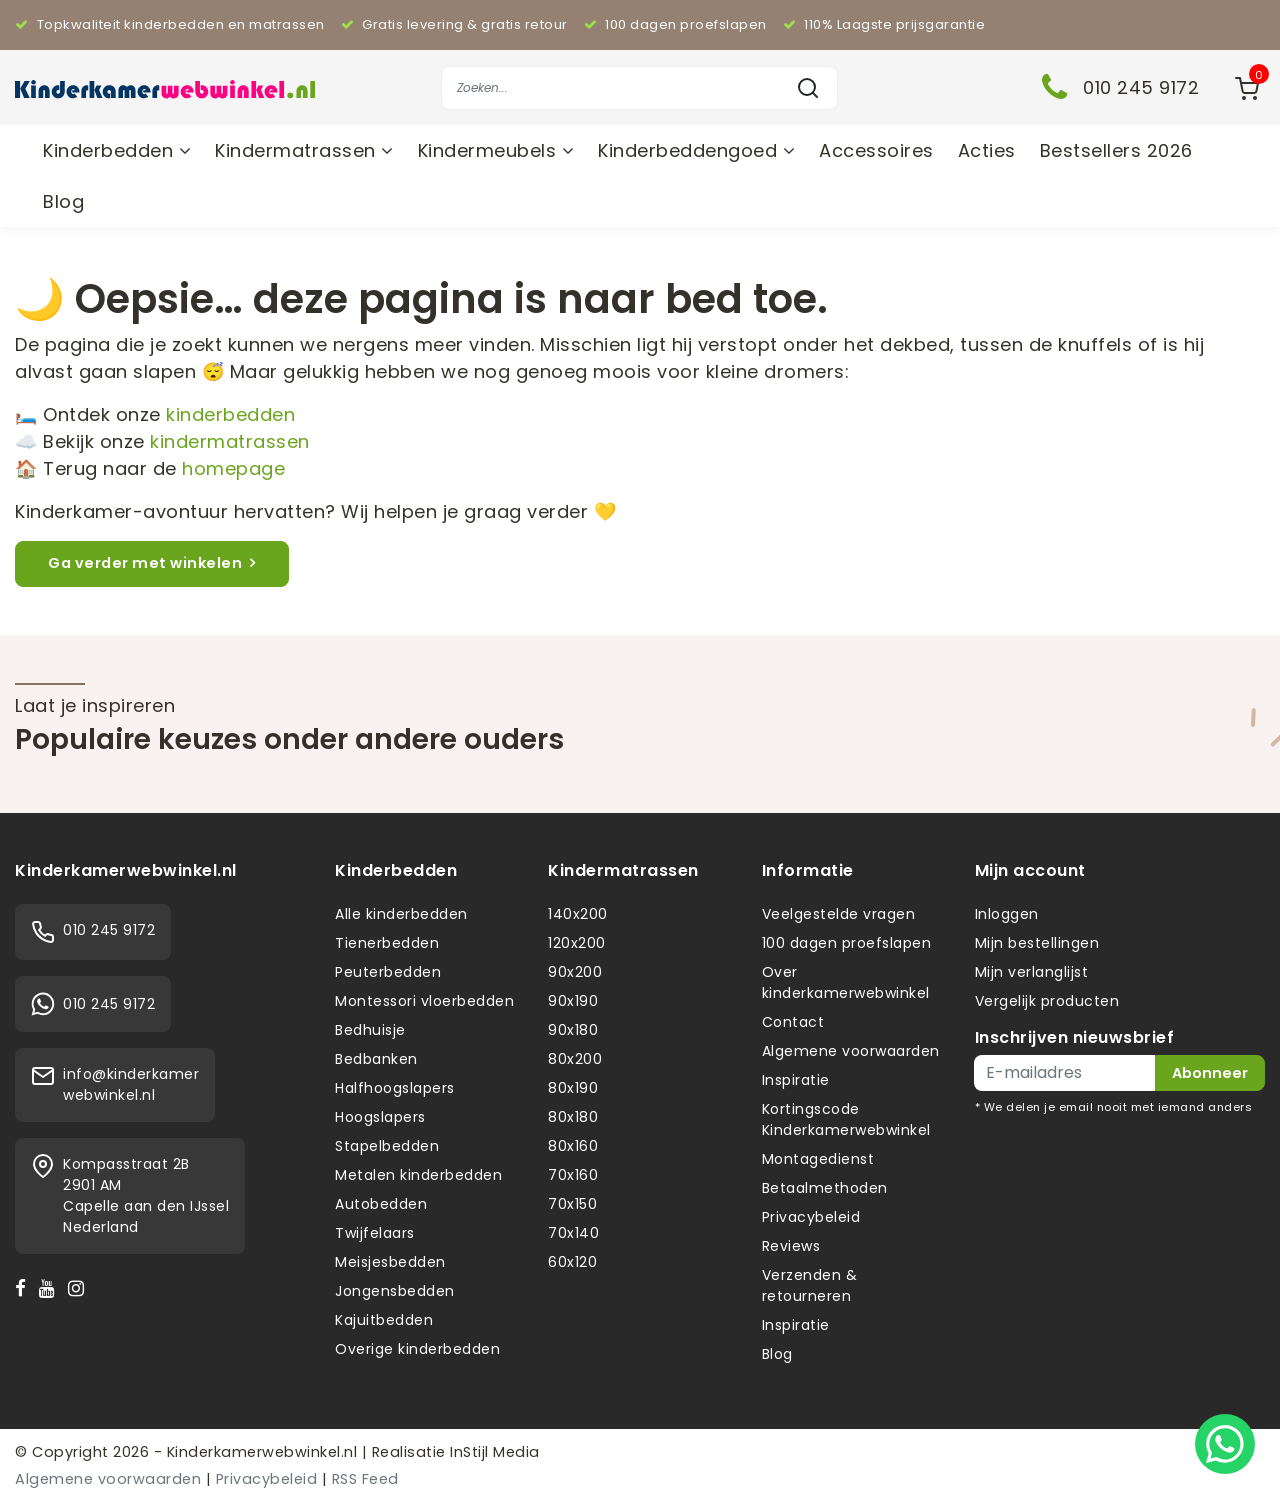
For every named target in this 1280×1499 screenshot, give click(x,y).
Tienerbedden (387, 943)
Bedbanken (376, 1059)
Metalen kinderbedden (418, 1175)
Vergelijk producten (1047, 1001)
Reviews (791, 1246)
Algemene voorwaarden (851, 1051)
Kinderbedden (117, 150)
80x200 (575, 1059)
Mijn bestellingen (1037, 943)
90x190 (573, 1001)
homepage (233, 468)
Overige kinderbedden (417, 1349)
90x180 (573, 1030)
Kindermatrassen (304, 150)
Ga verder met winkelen (152, 563)
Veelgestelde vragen (839, 914)
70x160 (573, 1175)
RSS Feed (365, 1479)
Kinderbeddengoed (696, 150)
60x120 (572, 1262)
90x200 (575, 972)
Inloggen (1007, 914)
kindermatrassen (230, 441)
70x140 (573, 1233)
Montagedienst (818, 1159)
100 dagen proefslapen (847, 943)
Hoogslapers (380, 1117)
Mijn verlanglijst (1032, 972)
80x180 (573, 1117)
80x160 (573, 1146)
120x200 (577, 943)
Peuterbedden (388, 972)
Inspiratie (796, 1080)
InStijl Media (493, 1452)
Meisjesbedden (390, 1262)
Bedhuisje (370, 1030)
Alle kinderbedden (401, 914)
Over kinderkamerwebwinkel (846, 982)
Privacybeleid (811, 1217)
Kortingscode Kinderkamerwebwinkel (846, 1119)
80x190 (573, 1088)
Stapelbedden (387, 1146)
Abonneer (1210, 1073)
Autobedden (381, 1204)
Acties (987, 150)
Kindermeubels (496, 150)
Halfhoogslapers (395, 1088)
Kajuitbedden (384, 1320)
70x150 (572, 1204)
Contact (793, 1022)
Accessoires (876, 150)
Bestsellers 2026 (1116, 150)
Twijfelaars (375, 1233)
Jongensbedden (395, 1291)
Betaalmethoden (825, 1188)
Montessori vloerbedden (424, 1001)
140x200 (578, 914)
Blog (63, 201)
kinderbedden (230, 414)
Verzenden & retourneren (810, 1285)
